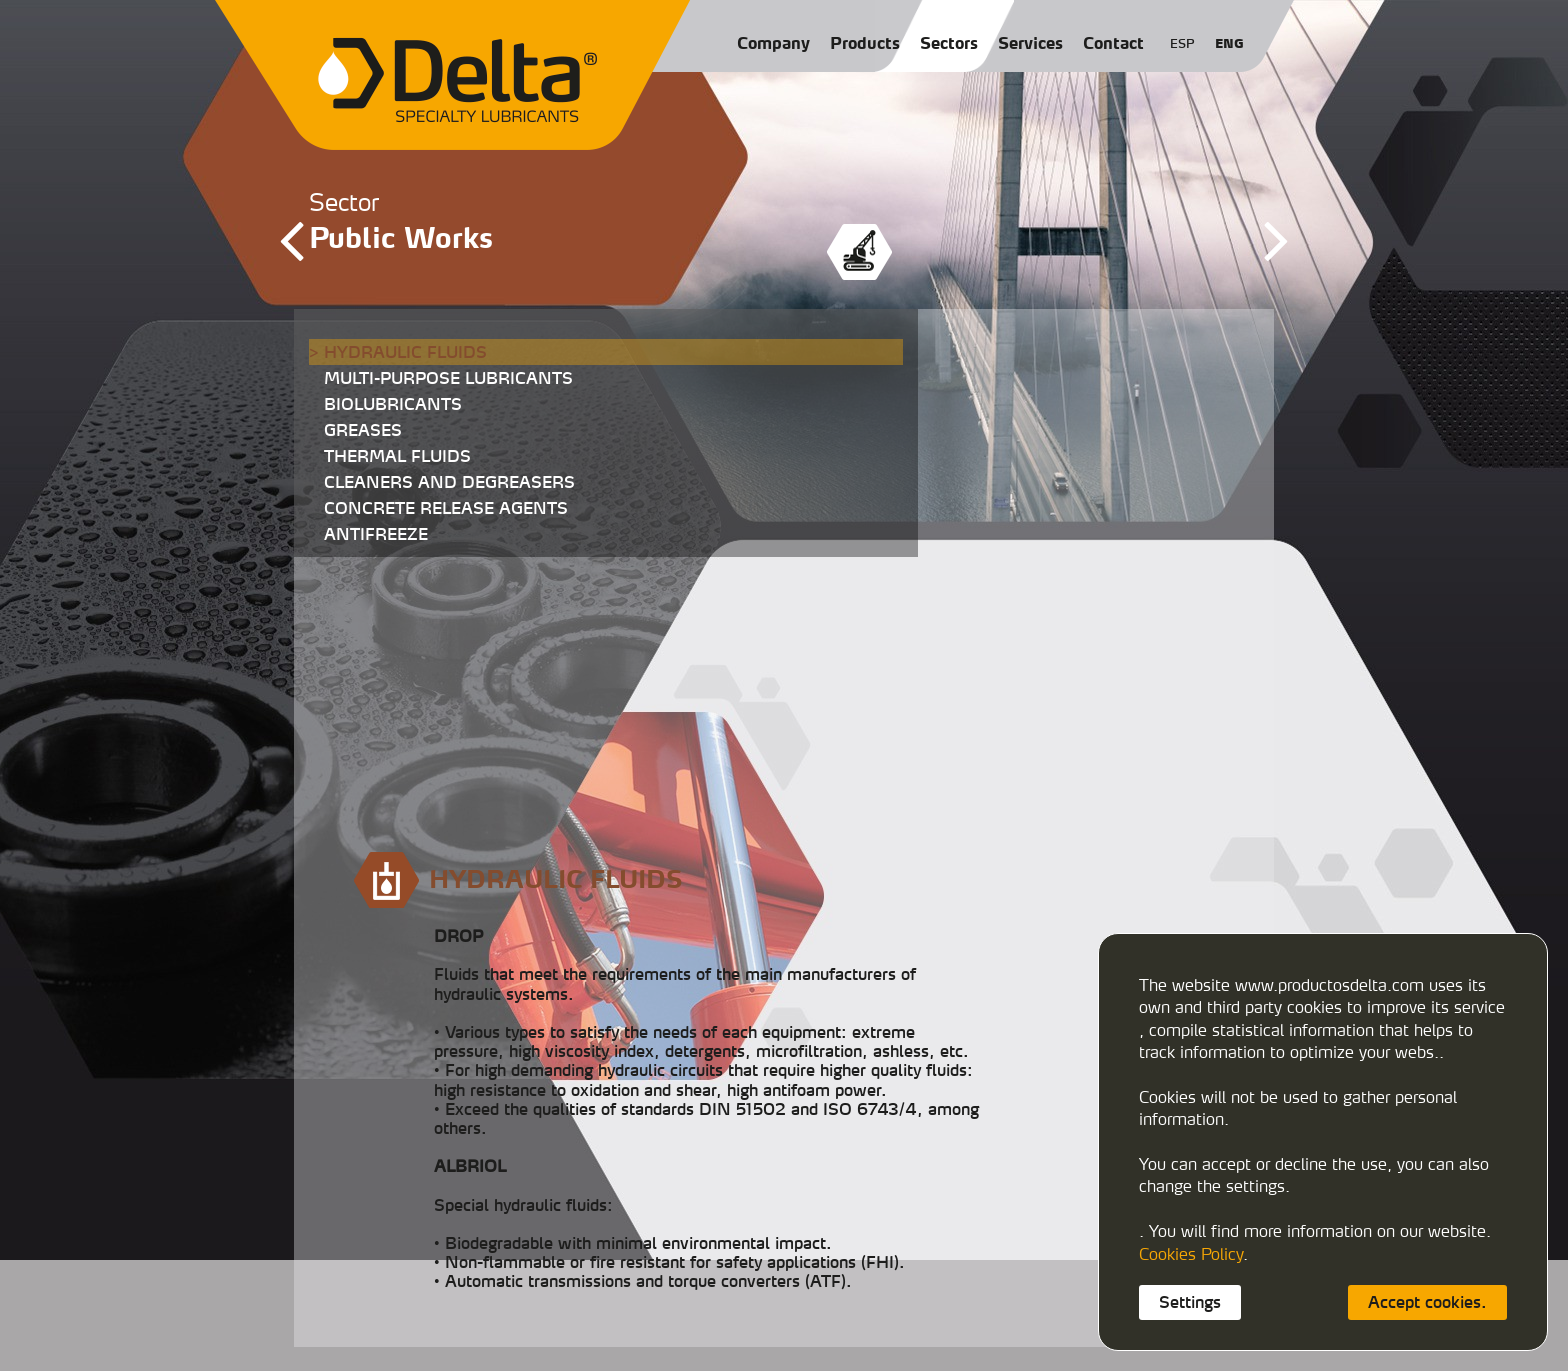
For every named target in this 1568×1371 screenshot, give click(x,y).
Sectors (949, 43)
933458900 (860, 1279)
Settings (1190, 1302)
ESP (1182, 43)
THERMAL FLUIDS (397, 456)
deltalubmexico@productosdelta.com (912, 1311)
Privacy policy (941, 1342)
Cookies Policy (1191, 1254)
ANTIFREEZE (376, 534)
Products (865, 43)
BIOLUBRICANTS (393, 404)
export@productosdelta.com (1052, 1295)
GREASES (363, 430)
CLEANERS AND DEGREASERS (449, 482)
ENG (1229, 43)
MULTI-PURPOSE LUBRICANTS (448, 378)
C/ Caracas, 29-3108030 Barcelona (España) (888, 1255)
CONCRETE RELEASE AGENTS (446, 508)
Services (1030, 43)
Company (773, 43)
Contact (1113, 43)
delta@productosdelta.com (884, 1295)
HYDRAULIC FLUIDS (405, 352)
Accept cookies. (1427, 1302)
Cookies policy (849, 1342)
